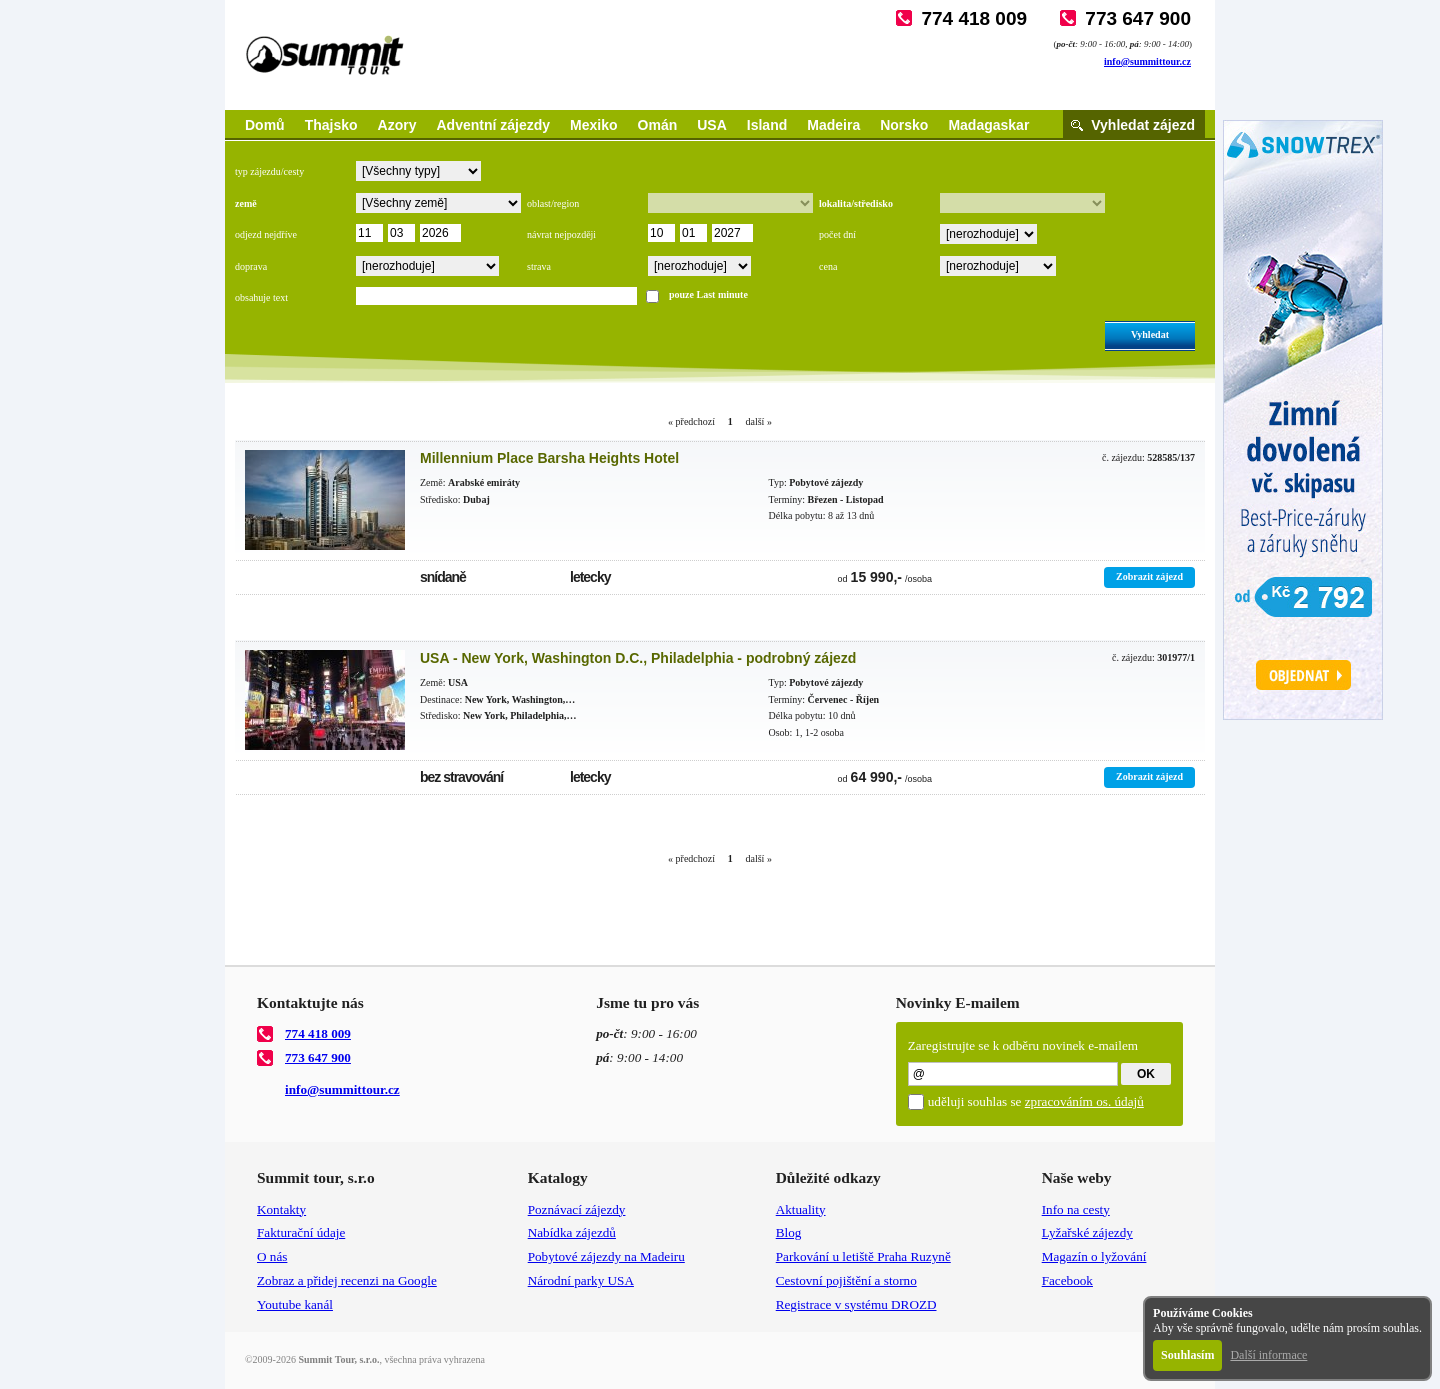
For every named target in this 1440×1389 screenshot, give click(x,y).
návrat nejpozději (561, 234)
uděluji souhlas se (1036, 1101)
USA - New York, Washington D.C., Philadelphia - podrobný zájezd (638, 658)
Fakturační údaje (301, 1232)
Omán (658, 125)
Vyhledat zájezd (1143, 125)
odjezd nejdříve (266, 234)
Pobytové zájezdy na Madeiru (606, 1256)
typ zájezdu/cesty (269, 171)
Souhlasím (1187, 1355)
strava (539, 266)
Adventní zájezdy (493, 125)
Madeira (833, 125)
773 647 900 (1138, 18)
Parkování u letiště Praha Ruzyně (863, 1256)
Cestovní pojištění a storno (846, 1280)
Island (767, 125)
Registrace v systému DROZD (856, 1304)
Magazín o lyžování (1094, 1256)
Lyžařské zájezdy (1087, 1232)
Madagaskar (988, 125)
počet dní (837, 234)
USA (712, 125)
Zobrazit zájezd (1149, 576)
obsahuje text (261, 297)
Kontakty (281, 1209)
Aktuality (801, 1209)
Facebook (1067, 1280)
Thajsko (331, 125)
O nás (272, 1256)
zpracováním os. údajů (1084, 1101)
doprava (251, 266)
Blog (789, 1232)
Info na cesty (1076, 1209)
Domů (265, 125)
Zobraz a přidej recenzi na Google (347, 1280)
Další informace (1268, 1355)
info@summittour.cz (1147, 61)
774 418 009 (974, 18)
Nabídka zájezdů (572, 1232)
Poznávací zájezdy (577, 1209)
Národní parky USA (581, 1280)
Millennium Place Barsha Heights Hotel (549, 458)
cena (828, 266)
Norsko (904, 125)
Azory (397, 125)
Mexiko (593, 125)
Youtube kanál (295, 1304)
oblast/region (553, 203)
